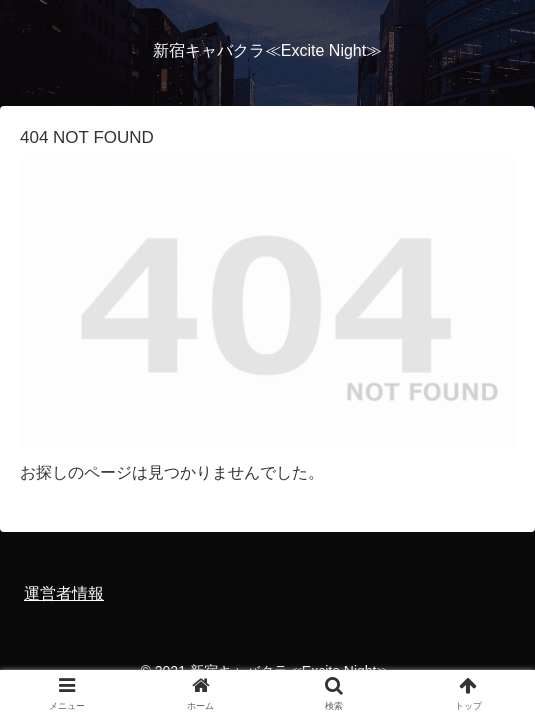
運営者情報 (64, 593)
